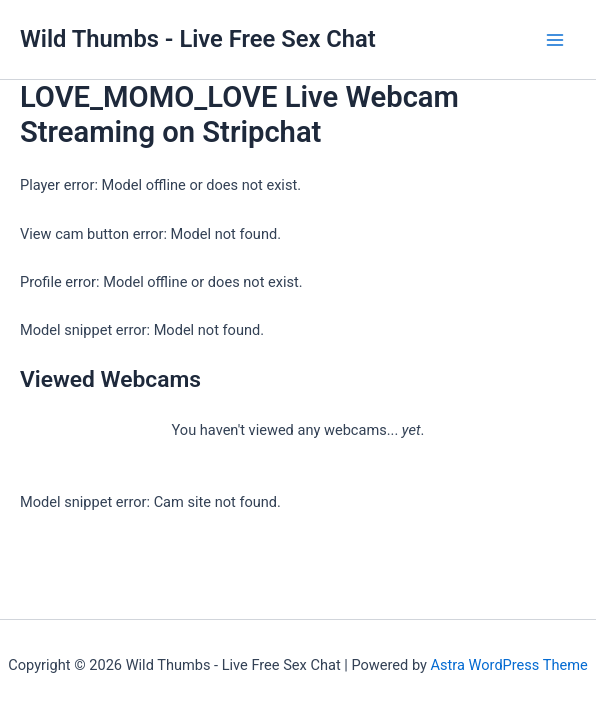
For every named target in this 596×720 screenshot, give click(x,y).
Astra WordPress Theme (509, 665)
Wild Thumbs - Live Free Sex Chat (198, 39)
